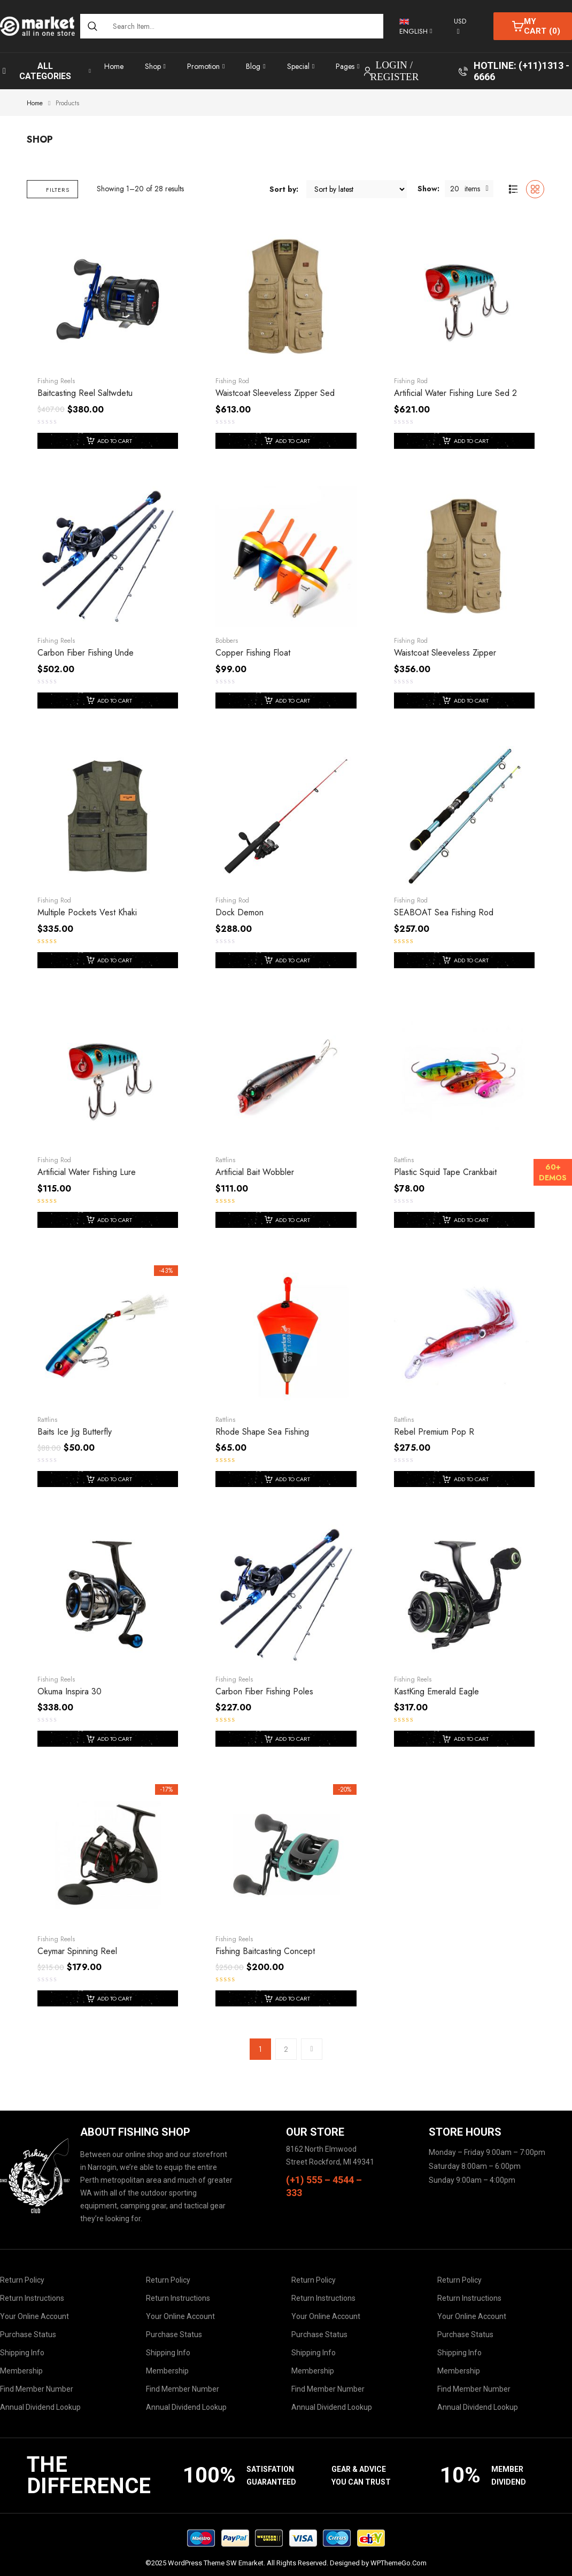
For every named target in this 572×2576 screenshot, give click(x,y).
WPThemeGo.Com (398, 2563)
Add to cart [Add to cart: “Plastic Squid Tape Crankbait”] (471, 1220)
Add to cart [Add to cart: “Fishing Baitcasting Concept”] (292, 1998)
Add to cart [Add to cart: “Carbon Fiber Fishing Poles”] (292, 1738)
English (413, 27)
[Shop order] (356, 189)
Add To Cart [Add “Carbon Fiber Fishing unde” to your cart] (114, 700)
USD (460, 21)
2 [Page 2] (286, 2049)
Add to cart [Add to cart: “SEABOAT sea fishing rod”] (471, 960)
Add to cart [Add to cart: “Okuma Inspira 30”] (114, 1738)
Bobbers (226, 640)
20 (454, 188)
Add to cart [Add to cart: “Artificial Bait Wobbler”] (292, 1220)
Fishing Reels (56, 381)
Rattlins (225, 1160)
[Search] (92, 26)
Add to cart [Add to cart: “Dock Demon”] (292, 960)
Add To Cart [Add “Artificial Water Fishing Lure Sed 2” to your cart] (471, 441)
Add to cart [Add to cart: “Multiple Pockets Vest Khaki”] (114, 960)
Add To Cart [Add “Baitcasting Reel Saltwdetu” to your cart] (114, 441)
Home (35, 103)
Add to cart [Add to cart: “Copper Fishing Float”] (292, 700)
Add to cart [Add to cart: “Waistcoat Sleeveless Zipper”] (471, 700)
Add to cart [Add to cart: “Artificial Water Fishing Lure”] (114, 1220)
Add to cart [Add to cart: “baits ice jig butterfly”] (114, 1479)
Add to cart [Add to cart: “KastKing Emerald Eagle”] (471, 1738)
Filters (48, 189)
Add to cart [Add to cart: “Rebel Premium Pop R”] (471, 1479)
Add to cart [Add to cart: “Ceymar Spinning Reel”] (114, 1998)
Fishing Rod (232, 381)
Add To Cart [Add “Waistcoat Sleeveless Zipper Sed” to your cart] (292, 441)
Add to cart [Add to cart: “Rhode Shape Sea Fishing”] (292, 1479)
